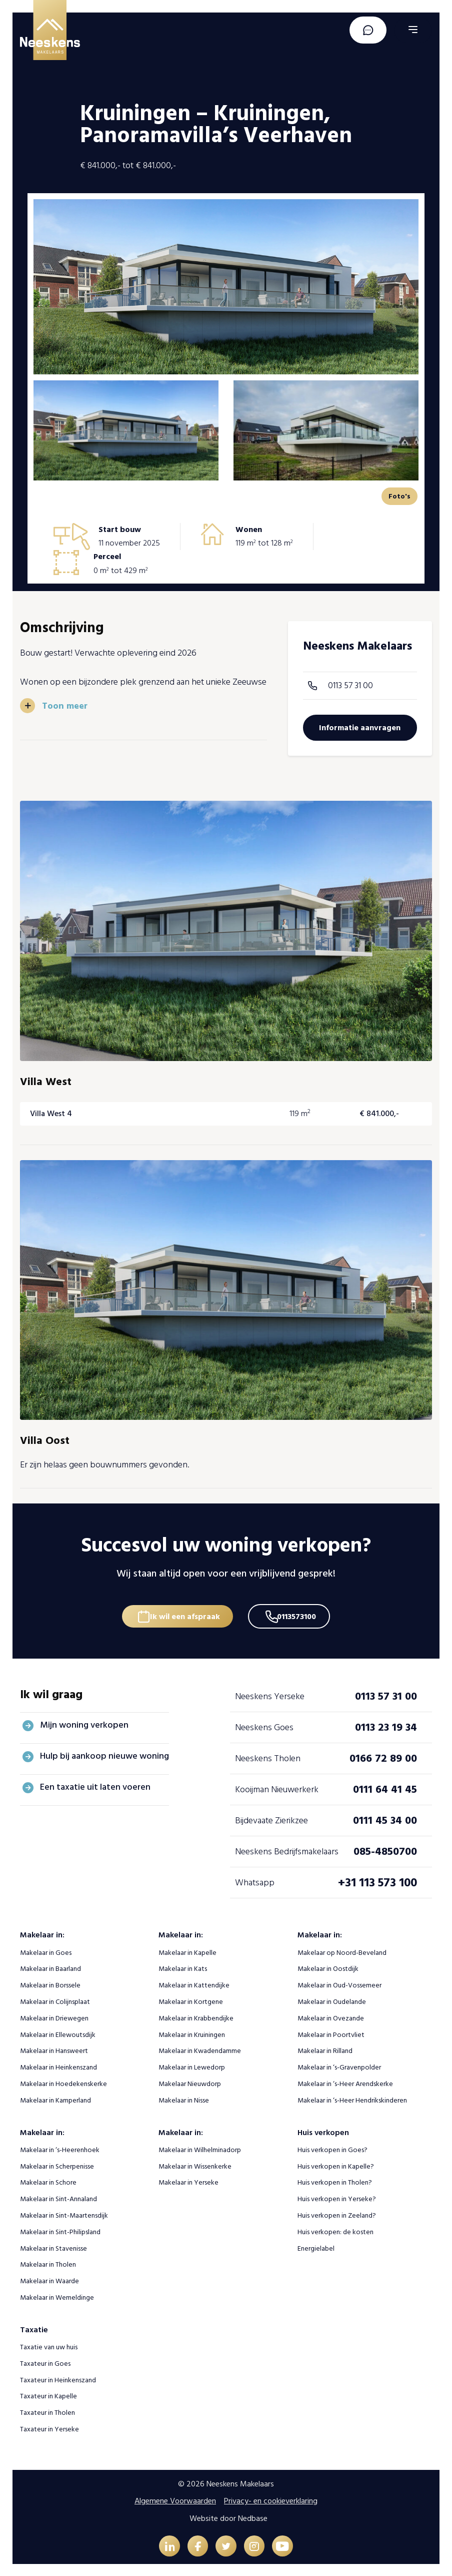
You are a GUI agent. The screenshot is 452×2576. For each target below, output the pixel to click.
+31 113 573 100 (377, 1880)
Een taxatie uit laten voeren (95, 1785)
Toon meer (65, 705)
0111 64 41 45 (385, 1787)
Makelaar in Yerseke (188, 2180)
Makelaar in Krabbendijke (196, 2016)
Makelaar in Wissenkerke (195, 2164)
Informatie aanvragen (359, 727)
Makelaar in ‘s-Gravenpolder (339, 2065)
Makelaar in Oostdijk (328, 1967)
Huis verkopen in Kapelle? (336, 2164)
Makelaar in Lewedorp (191, 2065)
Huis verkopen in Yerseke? (337, 2197)
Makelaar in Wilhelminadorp (199, 2148)
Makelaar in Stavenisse (53, 2246)
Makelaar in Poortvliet (331, 2032)
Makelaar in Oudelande (332, 1999)
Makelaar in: (42, 1933)
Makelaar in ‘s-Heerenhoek (60, 2148)
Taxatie (34, 2327)
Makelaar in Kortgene (190, 1999)
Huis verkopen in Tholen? (335, 2180)
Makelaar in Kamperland (55, 2098)
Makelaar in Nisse (183, 2098)
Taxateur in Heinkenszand (58, 2378)
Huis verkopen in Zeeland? (337, 2213)
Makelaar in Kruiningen (191, 2032)
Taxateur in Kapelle (48, 2394)
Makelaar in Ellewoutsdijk (58, 2032)
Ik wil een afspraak (182, 1612)
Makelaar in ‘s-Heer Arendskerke (345, 2082)
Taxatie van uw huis (49, 2345)
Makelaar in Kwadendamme (199, 2048)
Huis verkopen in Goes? (333, 2148)
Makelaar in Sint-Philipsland (60, 2230)
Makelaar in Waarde (49, 2279)
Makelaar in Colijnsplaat (55, 1999)
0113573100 (300, 1612)
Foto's (399, 496)
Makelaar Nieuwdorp (189, 2082)
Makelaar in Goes (46, 1950)
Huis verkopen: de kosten (336, 2230)
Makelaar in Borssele (50, 1983)
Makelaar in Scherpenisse (57, 2164)
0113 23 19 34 (386, 1725)
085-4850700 (385, 1849)
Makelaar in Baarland (50, 1967)
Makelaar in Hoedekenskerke (63, 2082)
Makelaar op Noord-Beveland (342, 1950)
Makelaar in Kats (182, 1967)
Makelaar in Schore (48, 2180)
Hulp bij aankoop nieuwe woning (104, 1754)
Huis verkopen (323, 2130)
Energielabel (316, 2246)
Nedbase (253, 2516)
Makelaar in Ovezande (331, 2016)
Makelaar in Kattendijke (194, 1983)
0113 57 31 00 (350, 685)
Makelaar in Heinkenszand (58, 2065)
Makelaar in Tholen (48, 2262)
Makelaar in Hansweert (54, 2048)
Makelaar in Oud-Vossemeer (340, 1983)
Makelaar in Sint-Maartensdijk (64, 2213)
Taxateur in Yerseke (49, 2427)
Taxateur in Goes (45, 2361)
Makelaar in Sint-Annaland (58, 2197)
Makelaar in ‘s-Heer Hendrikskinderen (352, 2098)
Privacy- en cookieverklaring (271, 2498)
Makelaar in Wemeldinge (57, 2295)
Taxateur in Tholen (47, 2410)
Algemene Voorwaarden (175, 2498)
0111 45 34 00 (385, 1818)
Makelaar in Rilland (325, 2048)
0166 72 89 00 (383, 1756)
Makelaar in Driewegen (54, 2016)
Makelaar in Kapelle (187, 1950)
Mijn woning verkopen (84, 1723)
